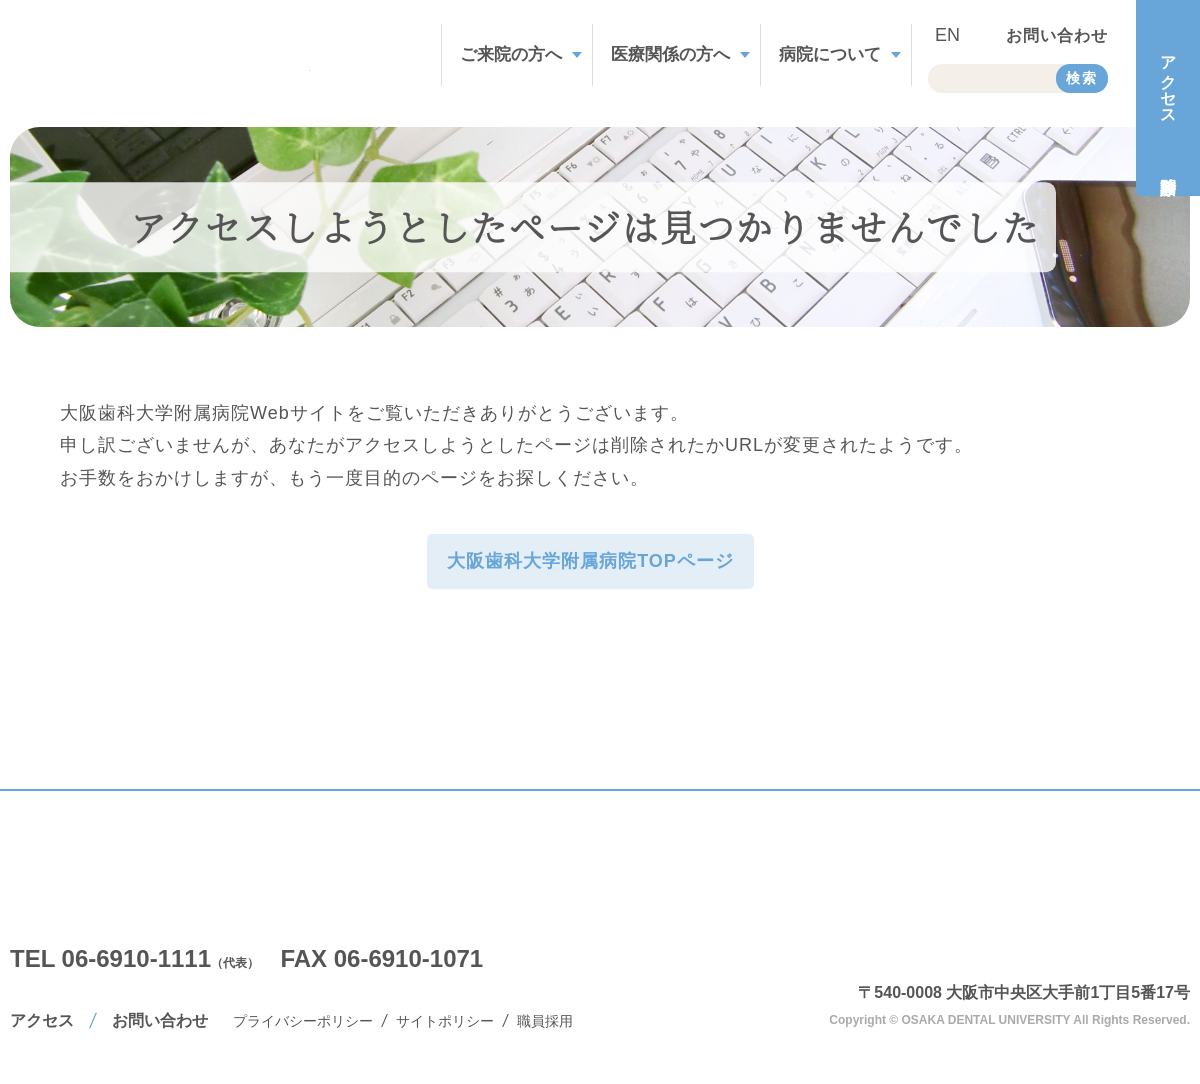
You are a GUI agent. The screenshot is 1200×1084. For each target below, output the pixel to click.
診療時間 (1168, 164)
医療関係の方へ (670, 54)
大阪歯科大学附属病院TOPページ (590, 561)
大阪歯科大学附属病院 (1055, 926)
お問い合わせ (1057, 35)
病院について (830, 54)
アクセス (42, 1020)
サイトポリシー (445, 1021)
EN (947, 35)
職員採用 (545, 1021)
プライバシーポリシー (303, 1021)
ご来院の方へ (511, 54)
